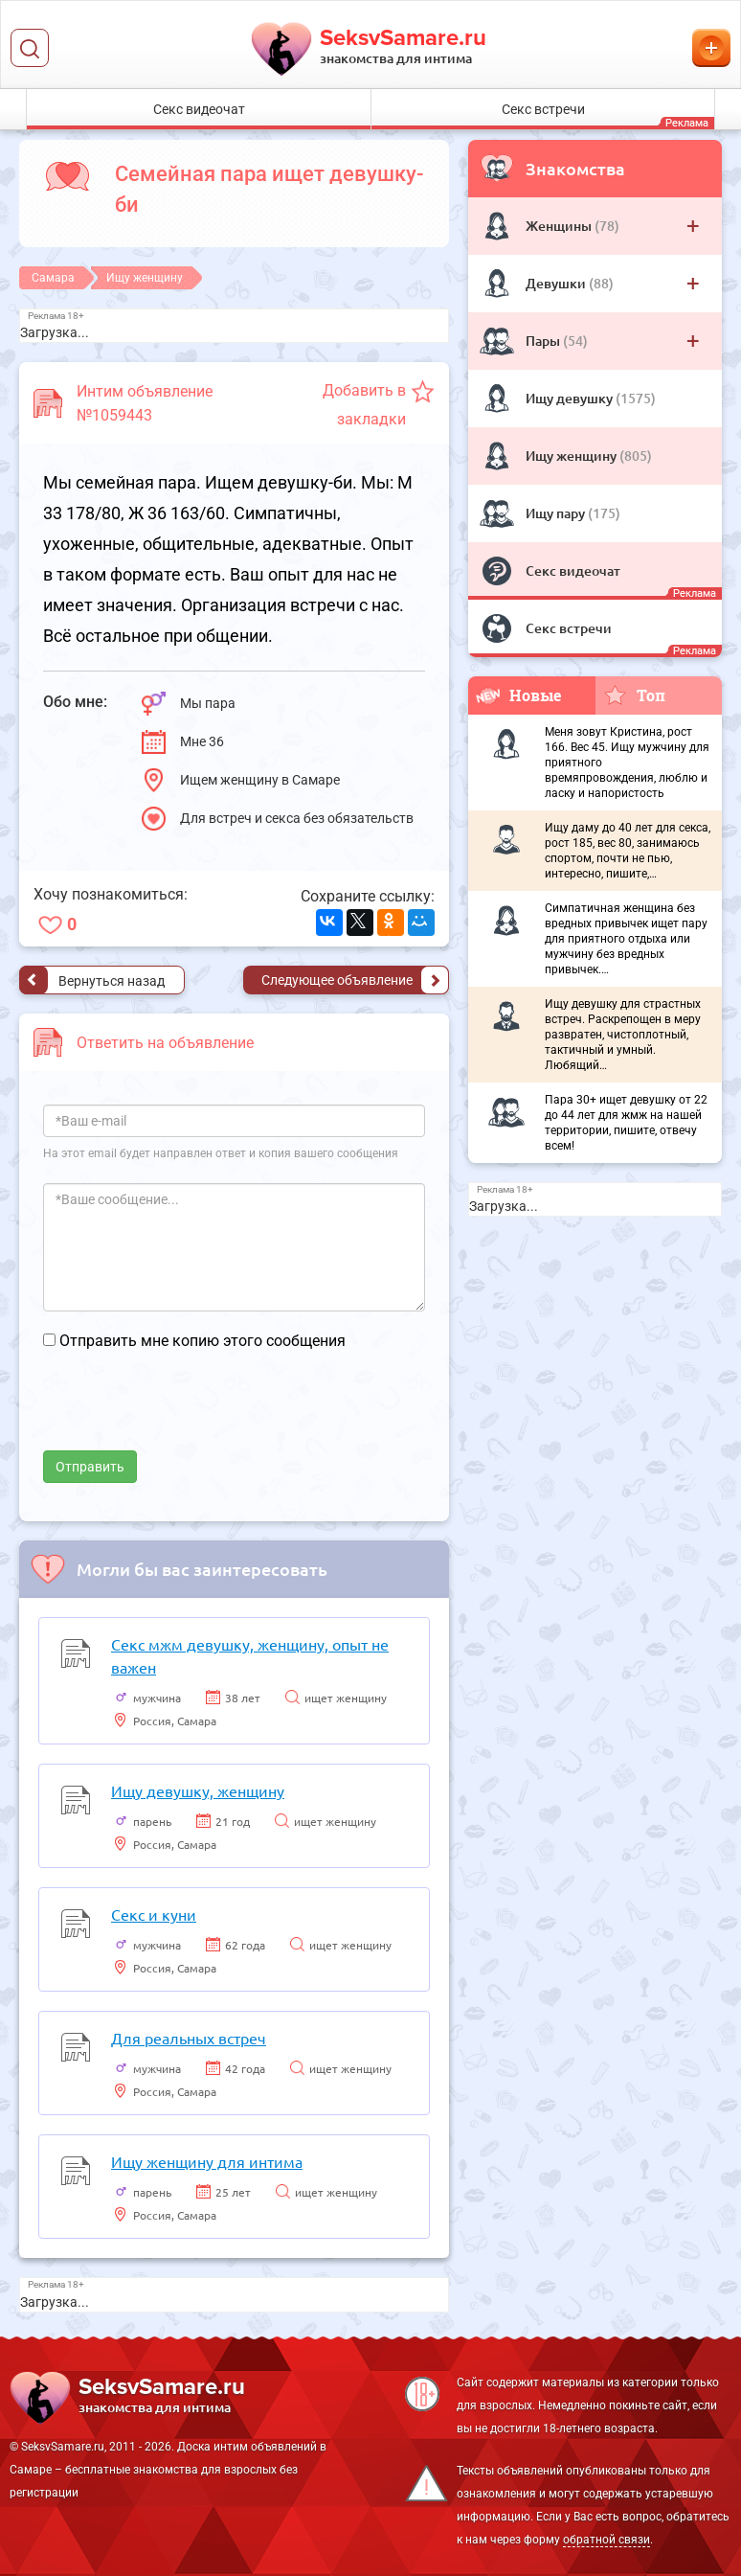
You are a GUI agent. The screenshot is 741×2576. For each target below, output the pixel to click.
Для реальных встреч (188, 2037)
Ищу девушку (571, 398)
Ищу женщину (572, 455)
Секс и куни (153, 1914)
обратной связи (606, 2539)
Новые (519, 695)
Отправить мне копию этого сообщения (202, 1341)
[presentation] (188, 1413)
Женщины (560, 226)
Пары (544, 340)
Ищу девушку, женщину (197, 1790)
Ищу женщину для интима (207, 2161)
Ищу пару (557, 513)
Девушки (557, 283)
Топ (634, 694)
